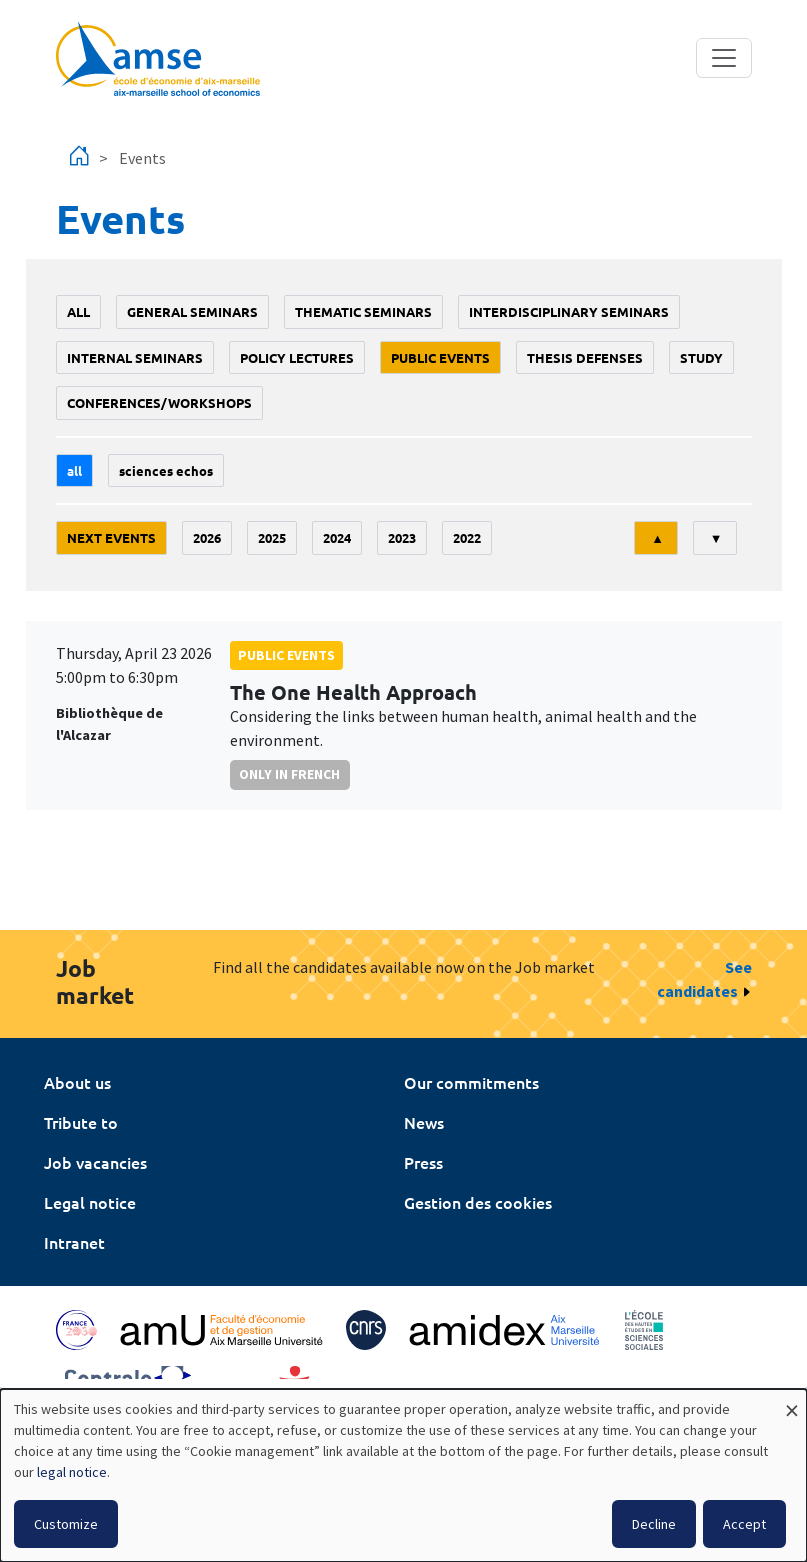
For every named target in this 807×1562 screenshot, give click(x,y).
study (701, 357)
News (424, 1122)
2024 (337, 537)
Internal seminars (135, 357)
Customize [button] (66, 1524)
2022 (467, 537)
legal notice (72, 1472)
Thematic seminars (363, 311)
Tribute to (81, 1122)
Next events (111, 537)
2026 (207, 537)
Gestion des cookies (478, 1202)
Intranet (74, 1242)
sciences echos (166, 470)
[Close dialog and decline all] (792, 1401)
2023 (402, 537)
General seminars (192, 311)
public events (440, 357)
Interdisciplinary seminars (569, 311)
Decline (654, 1524)
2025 (272, 537)
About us (77, 1082)
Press (423, 1162)
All (78, 311)
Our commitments (471, 1082)
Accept (744, 1524)
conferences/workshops (159, 402)
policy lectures (297, 357)
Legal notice (90, 1202)
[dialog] (403, 1475)
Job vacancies (95, 1162)
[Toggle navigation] (724, 58)
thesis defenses (585, 357)
